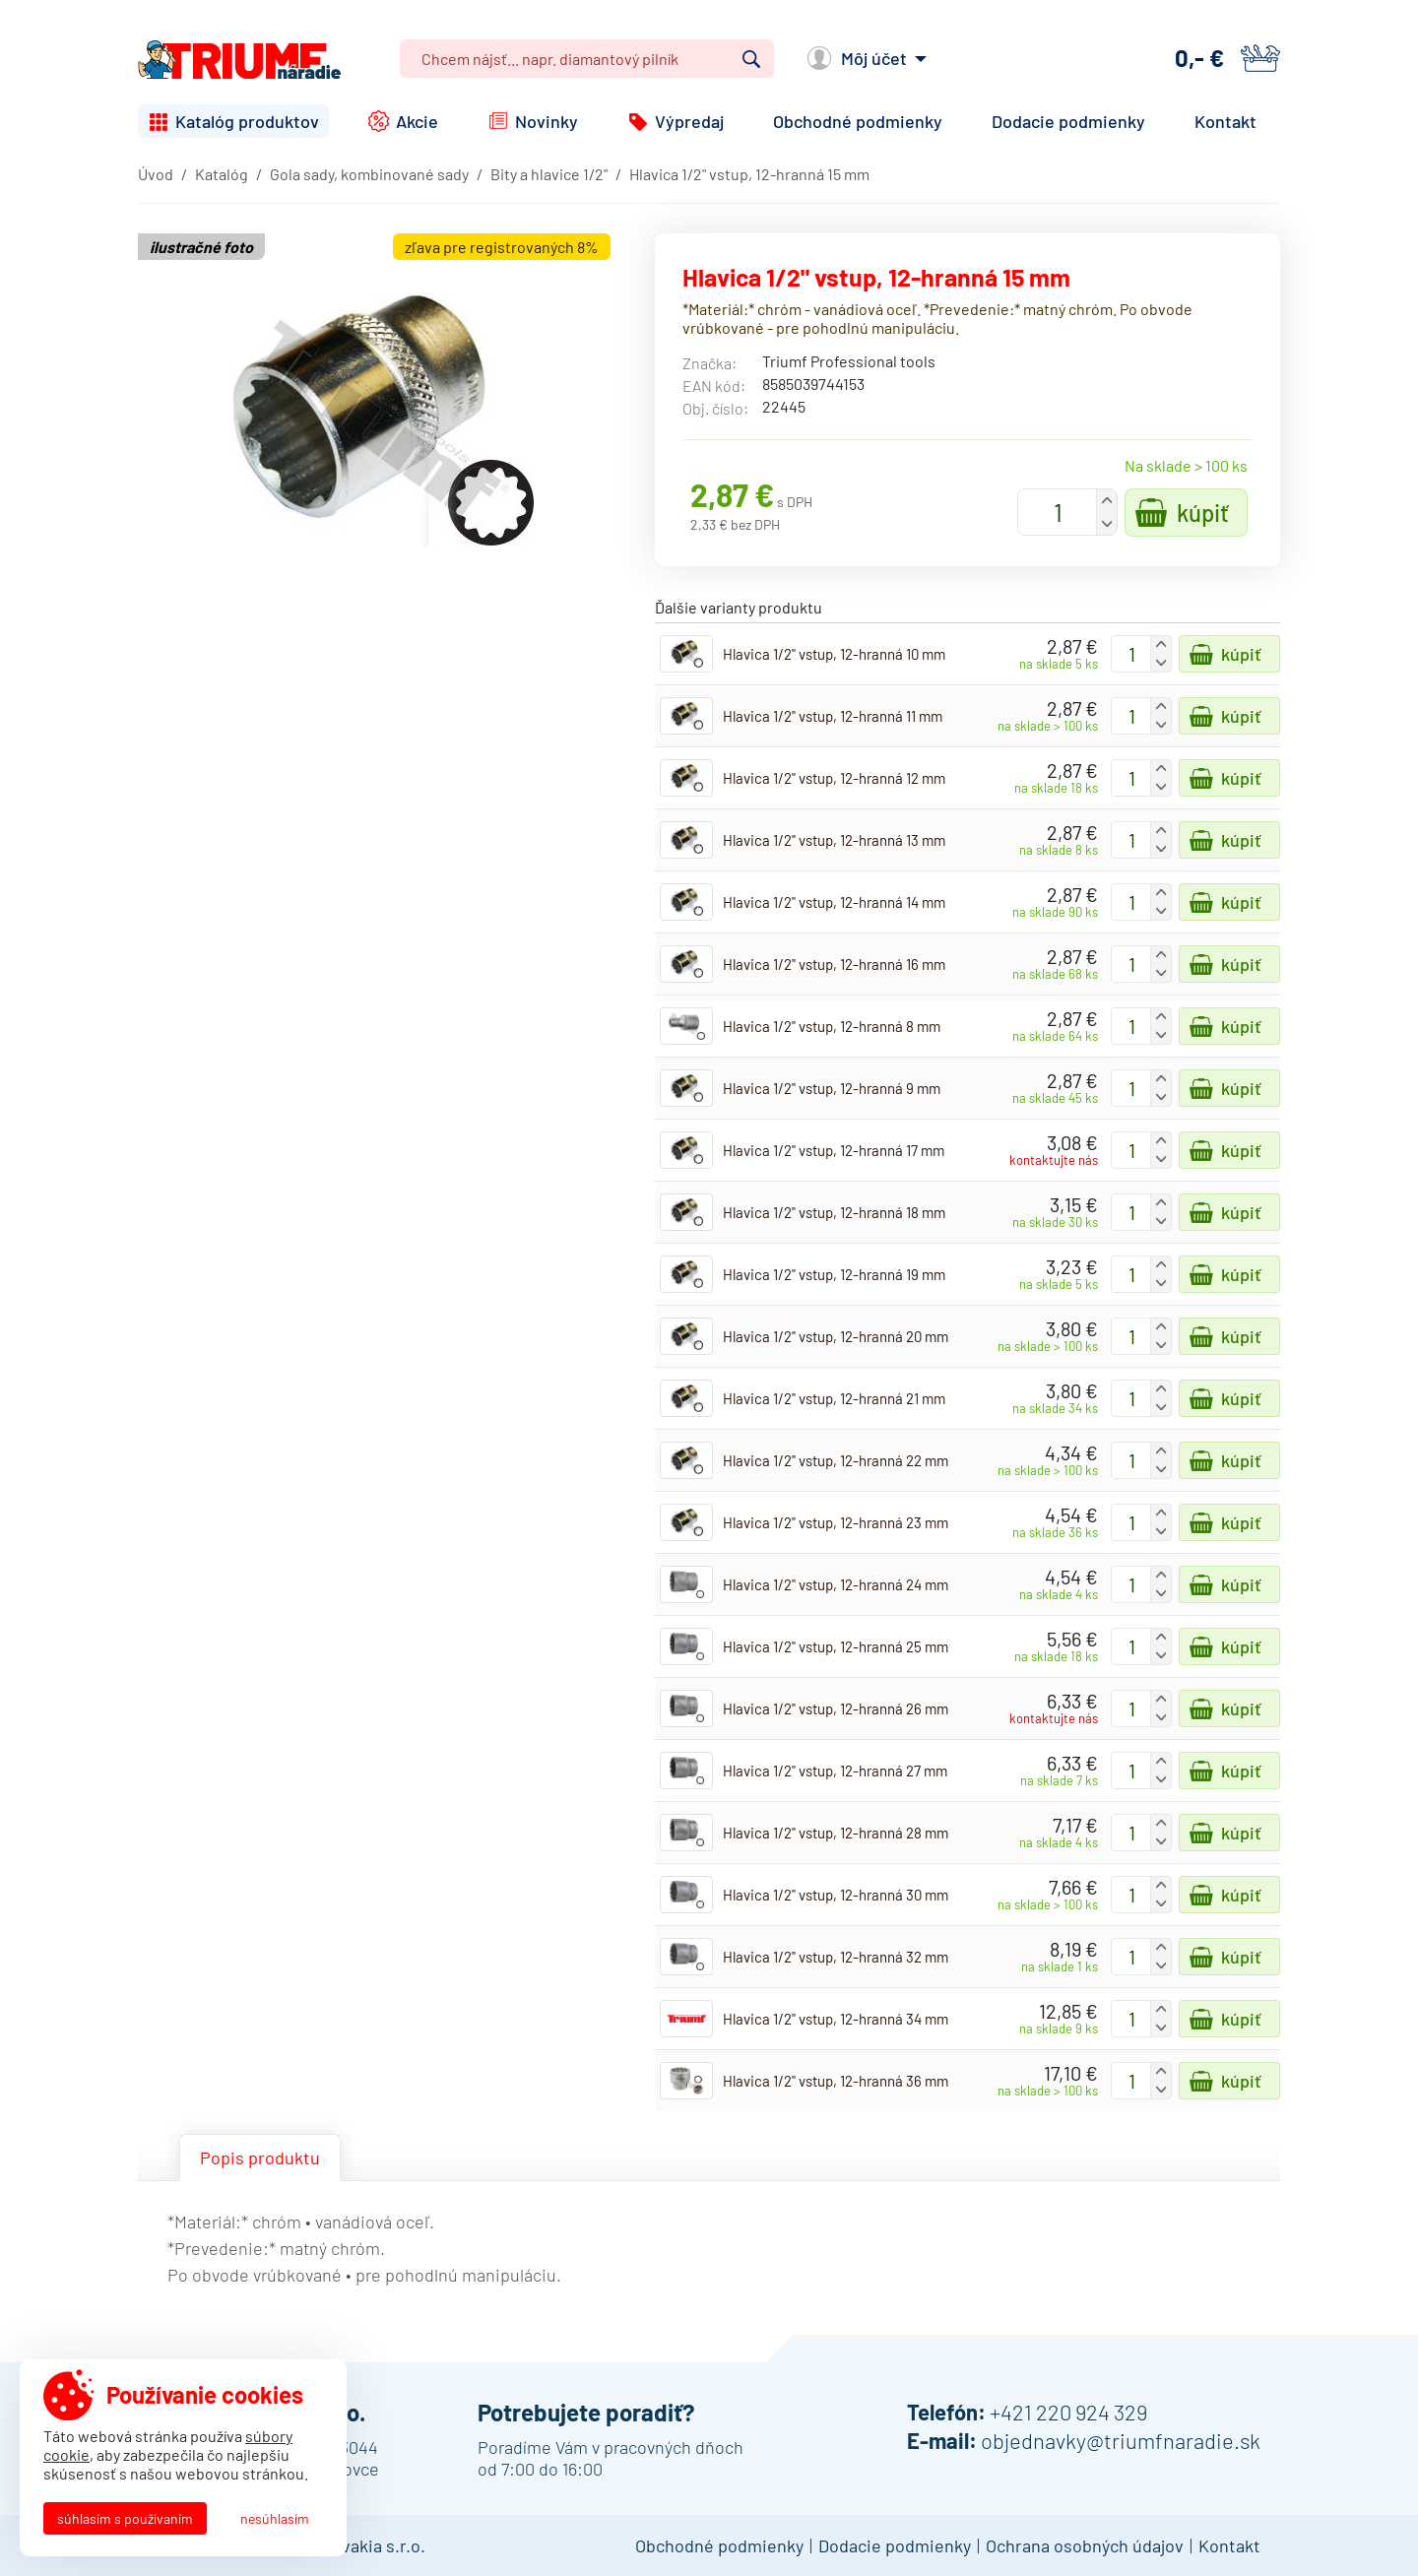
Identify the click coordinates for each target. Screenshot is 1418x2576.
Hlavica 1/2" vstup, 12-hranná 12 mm (834, 778)
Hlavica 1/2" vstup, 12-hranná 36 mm (835, 2081)
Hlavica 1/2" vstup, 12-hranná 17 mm (833, 1150)
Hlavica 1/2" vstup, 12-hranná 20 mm (835, 1336)
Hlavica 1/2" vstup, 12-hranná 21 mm (834, 1398)
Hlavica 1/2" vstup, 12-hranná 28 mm (835, 1832)
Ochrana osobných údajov (1085, 2545)
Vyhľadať (751, 59)
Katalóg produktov (247, 121)
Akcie (417, 121)
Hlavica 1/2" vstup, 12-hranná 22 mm (835, 1460)
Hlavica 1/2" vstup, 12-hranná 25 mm (835, 1646)
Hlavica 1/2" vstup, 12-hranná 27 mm (835, 1770)
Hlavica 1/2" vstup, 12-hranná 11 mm (832, 716)
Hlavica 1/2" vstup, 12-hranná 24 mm (835, 1584)
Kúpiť (1203, 512)
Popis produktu (260, 2157)
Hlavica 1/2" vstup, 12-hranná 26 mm (835, 1708)
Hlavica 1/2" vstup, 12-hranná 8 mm (831, 1026)
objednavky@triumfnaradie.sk (1120, 2440)
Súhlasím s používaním (125, 2518)
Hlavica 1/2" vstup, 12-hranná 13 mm (834, 840)
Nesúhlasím (274, 2518)
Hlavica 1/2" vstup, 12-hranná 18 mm (834, 1212)
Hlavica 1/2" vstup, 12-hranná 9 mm (831, 1088)
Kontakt (1225, 121)
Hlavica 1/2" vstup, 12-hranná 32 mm (835, 1956)
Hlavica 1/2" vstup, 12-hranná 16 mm (834, 964)
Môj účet (874, 58)
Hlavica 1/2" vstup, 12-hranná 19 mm (834, 1274)
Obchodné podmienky (857, 121)
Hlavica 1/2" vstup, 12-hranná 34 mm (835, 2019)
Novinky (546, 121)
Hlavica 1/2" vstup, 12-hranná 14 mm (834, 902)
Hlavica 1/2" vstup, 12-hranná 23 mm (835, 1522)
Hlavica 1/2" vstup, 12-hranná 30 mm (835, 1894)
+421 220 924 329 (1068, 2411)
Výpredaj (689, 121)
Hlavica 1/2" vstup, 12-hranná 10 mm (834, 654)
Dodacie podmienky (1068, 121)
